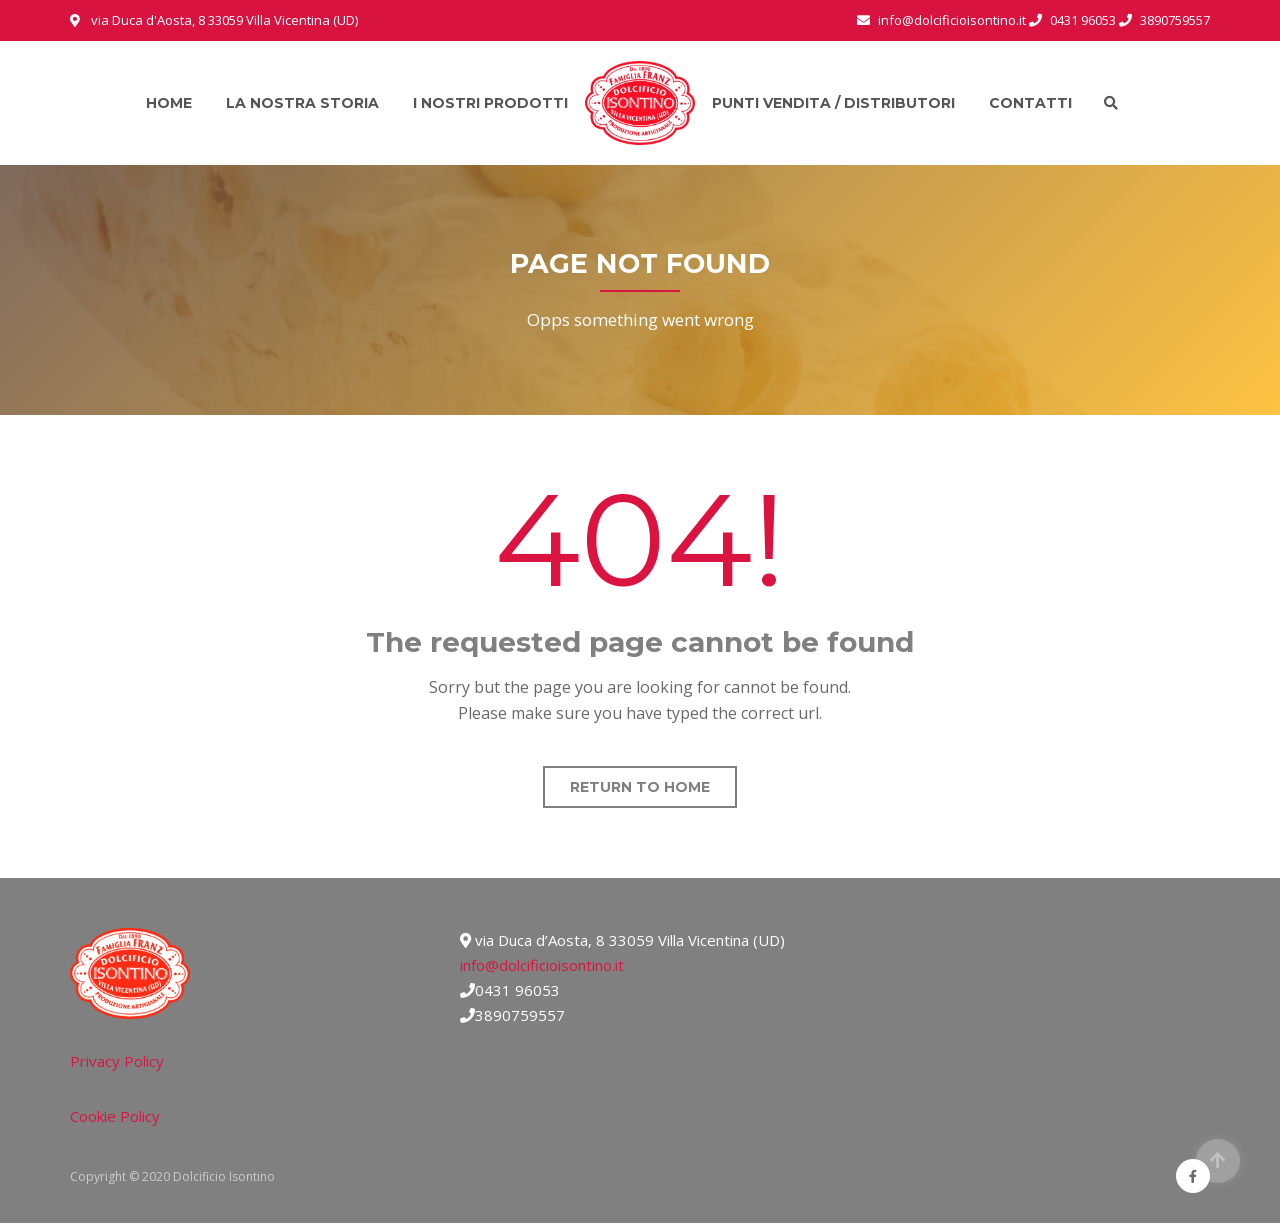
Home (169, 103)
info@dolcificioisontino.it (542, 965)
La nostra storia (302, 103)
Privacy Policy (117, 1061)
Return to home (640, 787)
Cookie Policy (115, 1116)
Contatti (1030, 103)
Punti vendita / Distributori (833, 103)
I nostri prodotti (490, 103)
